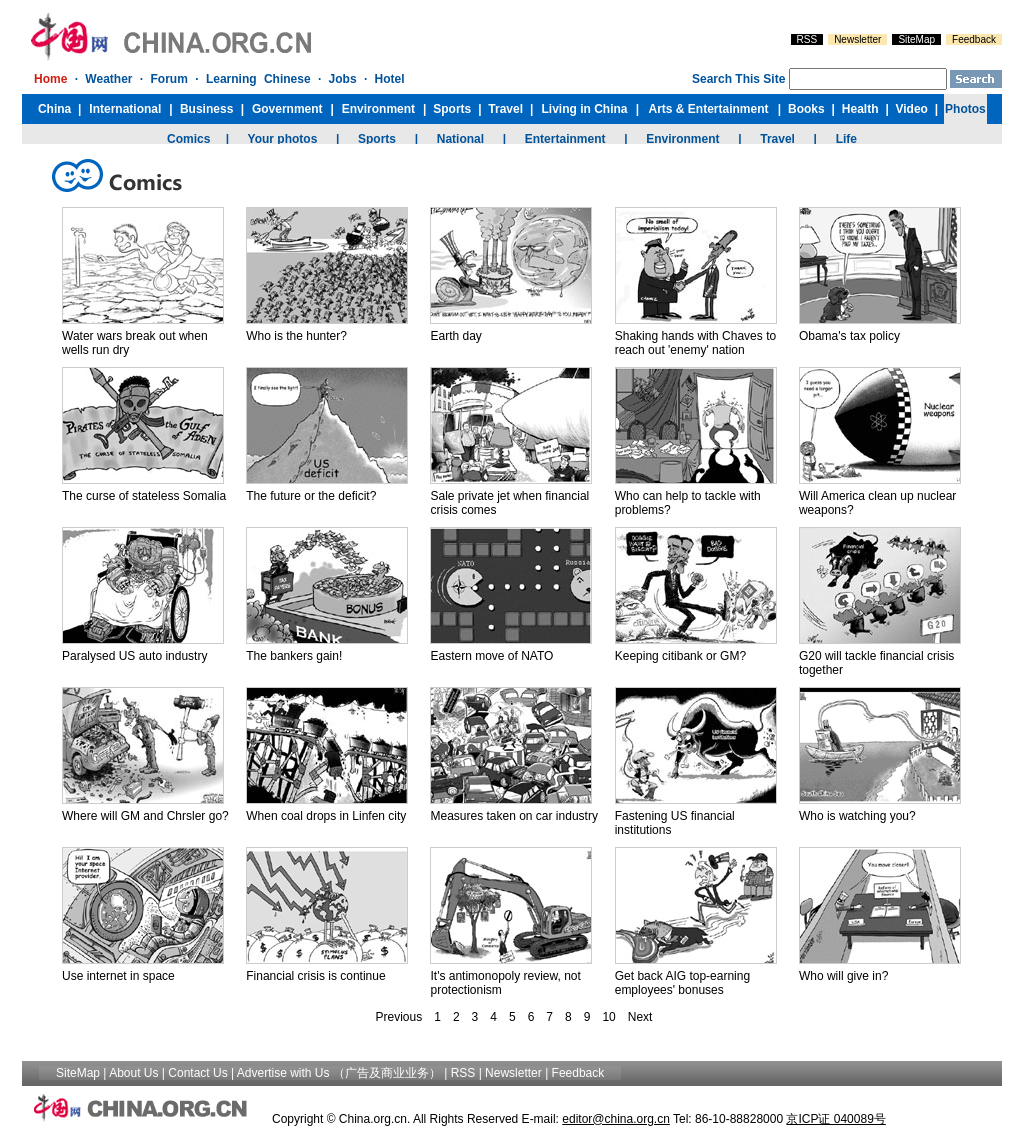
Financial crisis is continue (315, 976)
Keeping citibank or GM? (680, 656)
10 (608, 1017)
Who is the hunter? (296, 336)
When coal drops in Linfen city (326, 816)
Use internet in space (118, 976)
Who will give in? (843, 976)
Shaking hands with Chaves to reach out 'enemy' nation (695, 343)
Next (640, 1017)
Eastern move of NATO (491, 656)
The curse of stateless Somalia (144, 496)
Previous (399, 1017)
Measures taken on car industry (513, 816)
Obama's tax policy (849, 336)
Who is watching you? (857, 816)
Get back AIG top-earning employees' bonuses (682, 983)
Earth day (455, 336)
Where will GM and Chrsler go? (145, 816)
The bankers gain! (294, 656)
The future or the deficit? (311, 496)
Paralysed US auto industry (134, 656)
